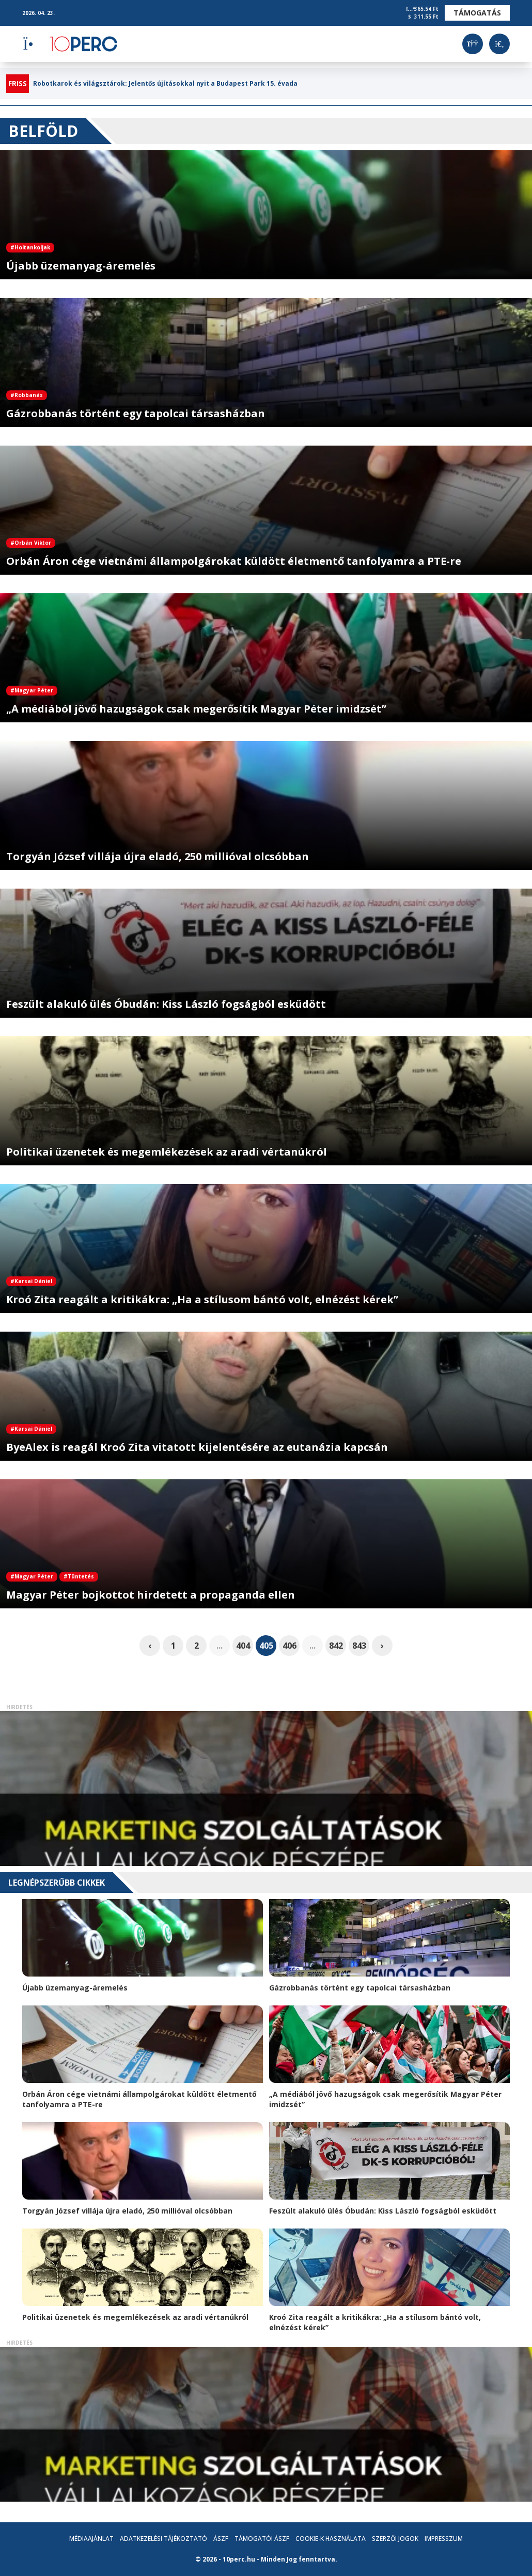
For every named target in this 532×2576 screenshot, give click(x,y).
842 (336, 1645)
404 (243, 1645)
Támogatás (477, 13)
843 (359, 1645)
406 (289, 1645)
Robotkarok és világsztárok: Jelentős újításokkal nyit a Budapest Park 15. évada (165, 84)
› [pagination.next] (382, 1645)
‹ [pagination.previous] (149, 1645)
